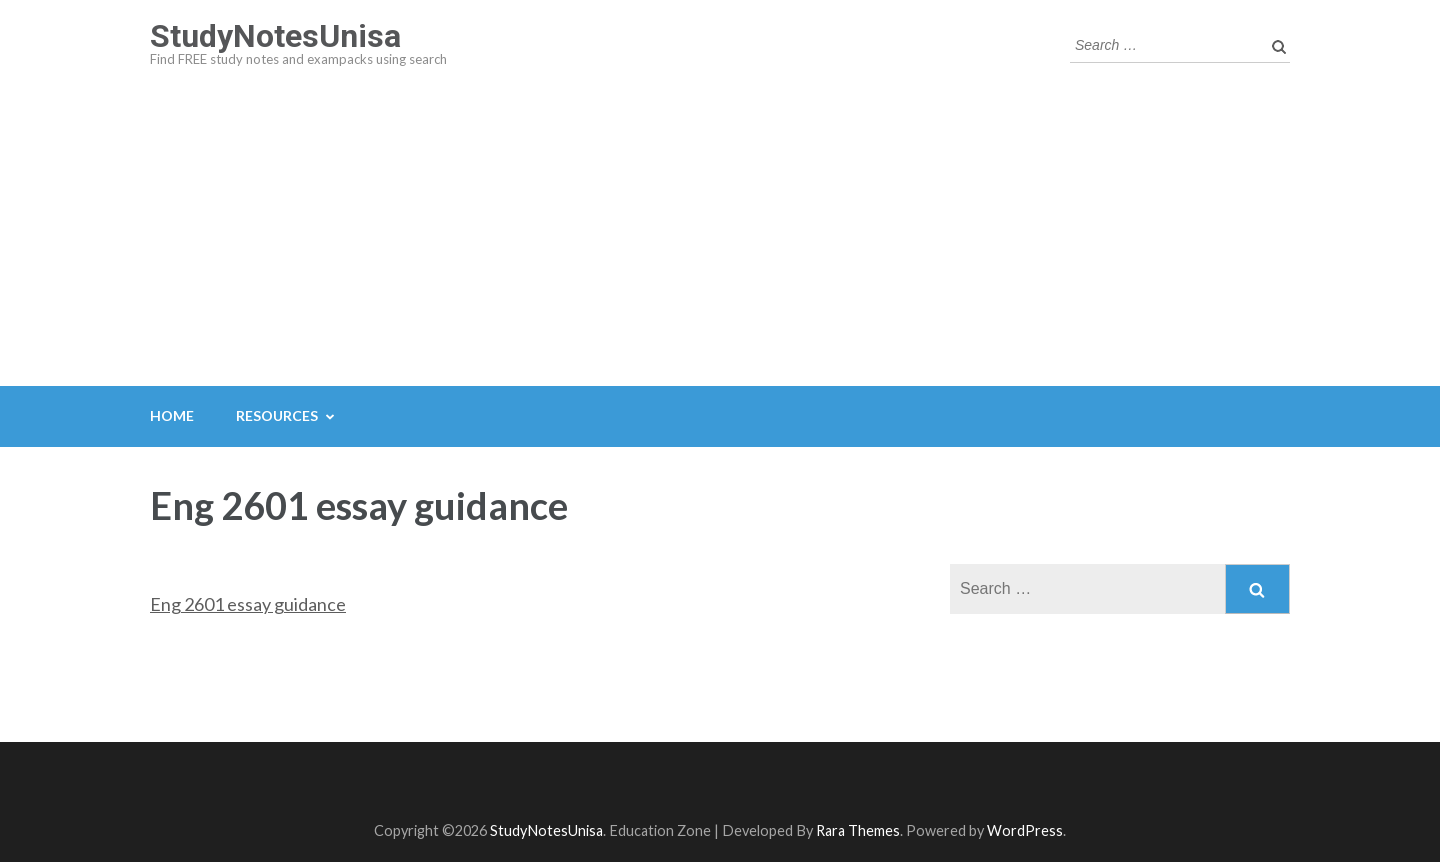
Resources (277, 415)
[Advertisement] (720, 236)
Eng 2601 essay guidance (248, 604)
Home (172, 415)
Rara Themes (858, 830)
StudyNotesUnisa (275, 36)
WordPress (1025, 830)
